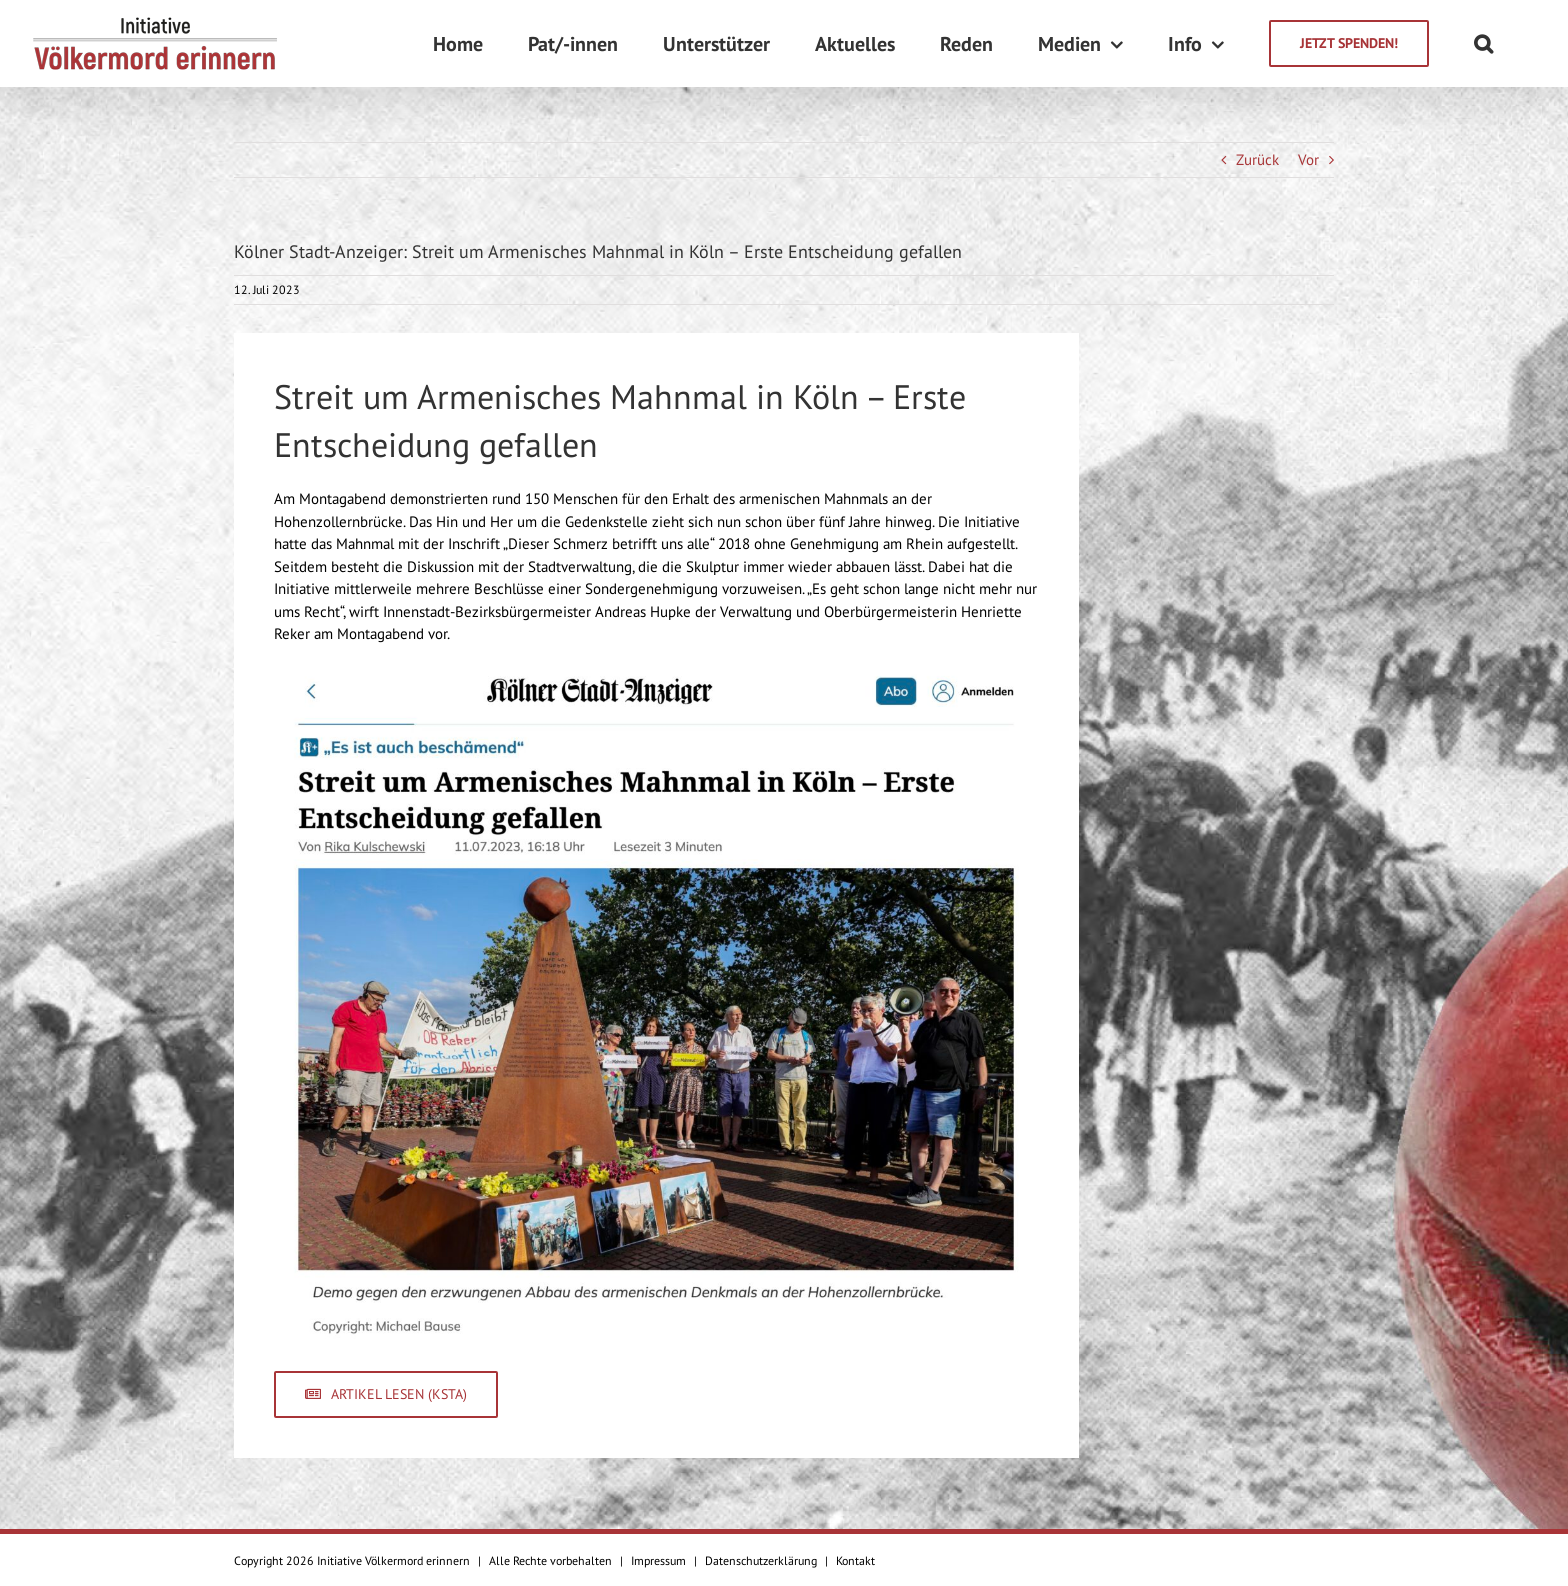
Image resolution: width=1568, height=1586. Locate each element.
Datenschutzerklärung (761, 1560)
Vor (1308, 159)
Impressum (658, 1560)
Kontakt (855, 1560)
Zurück (1257, 159)
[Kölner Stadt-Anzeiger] (656, 673)
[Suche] (1483, 43)
